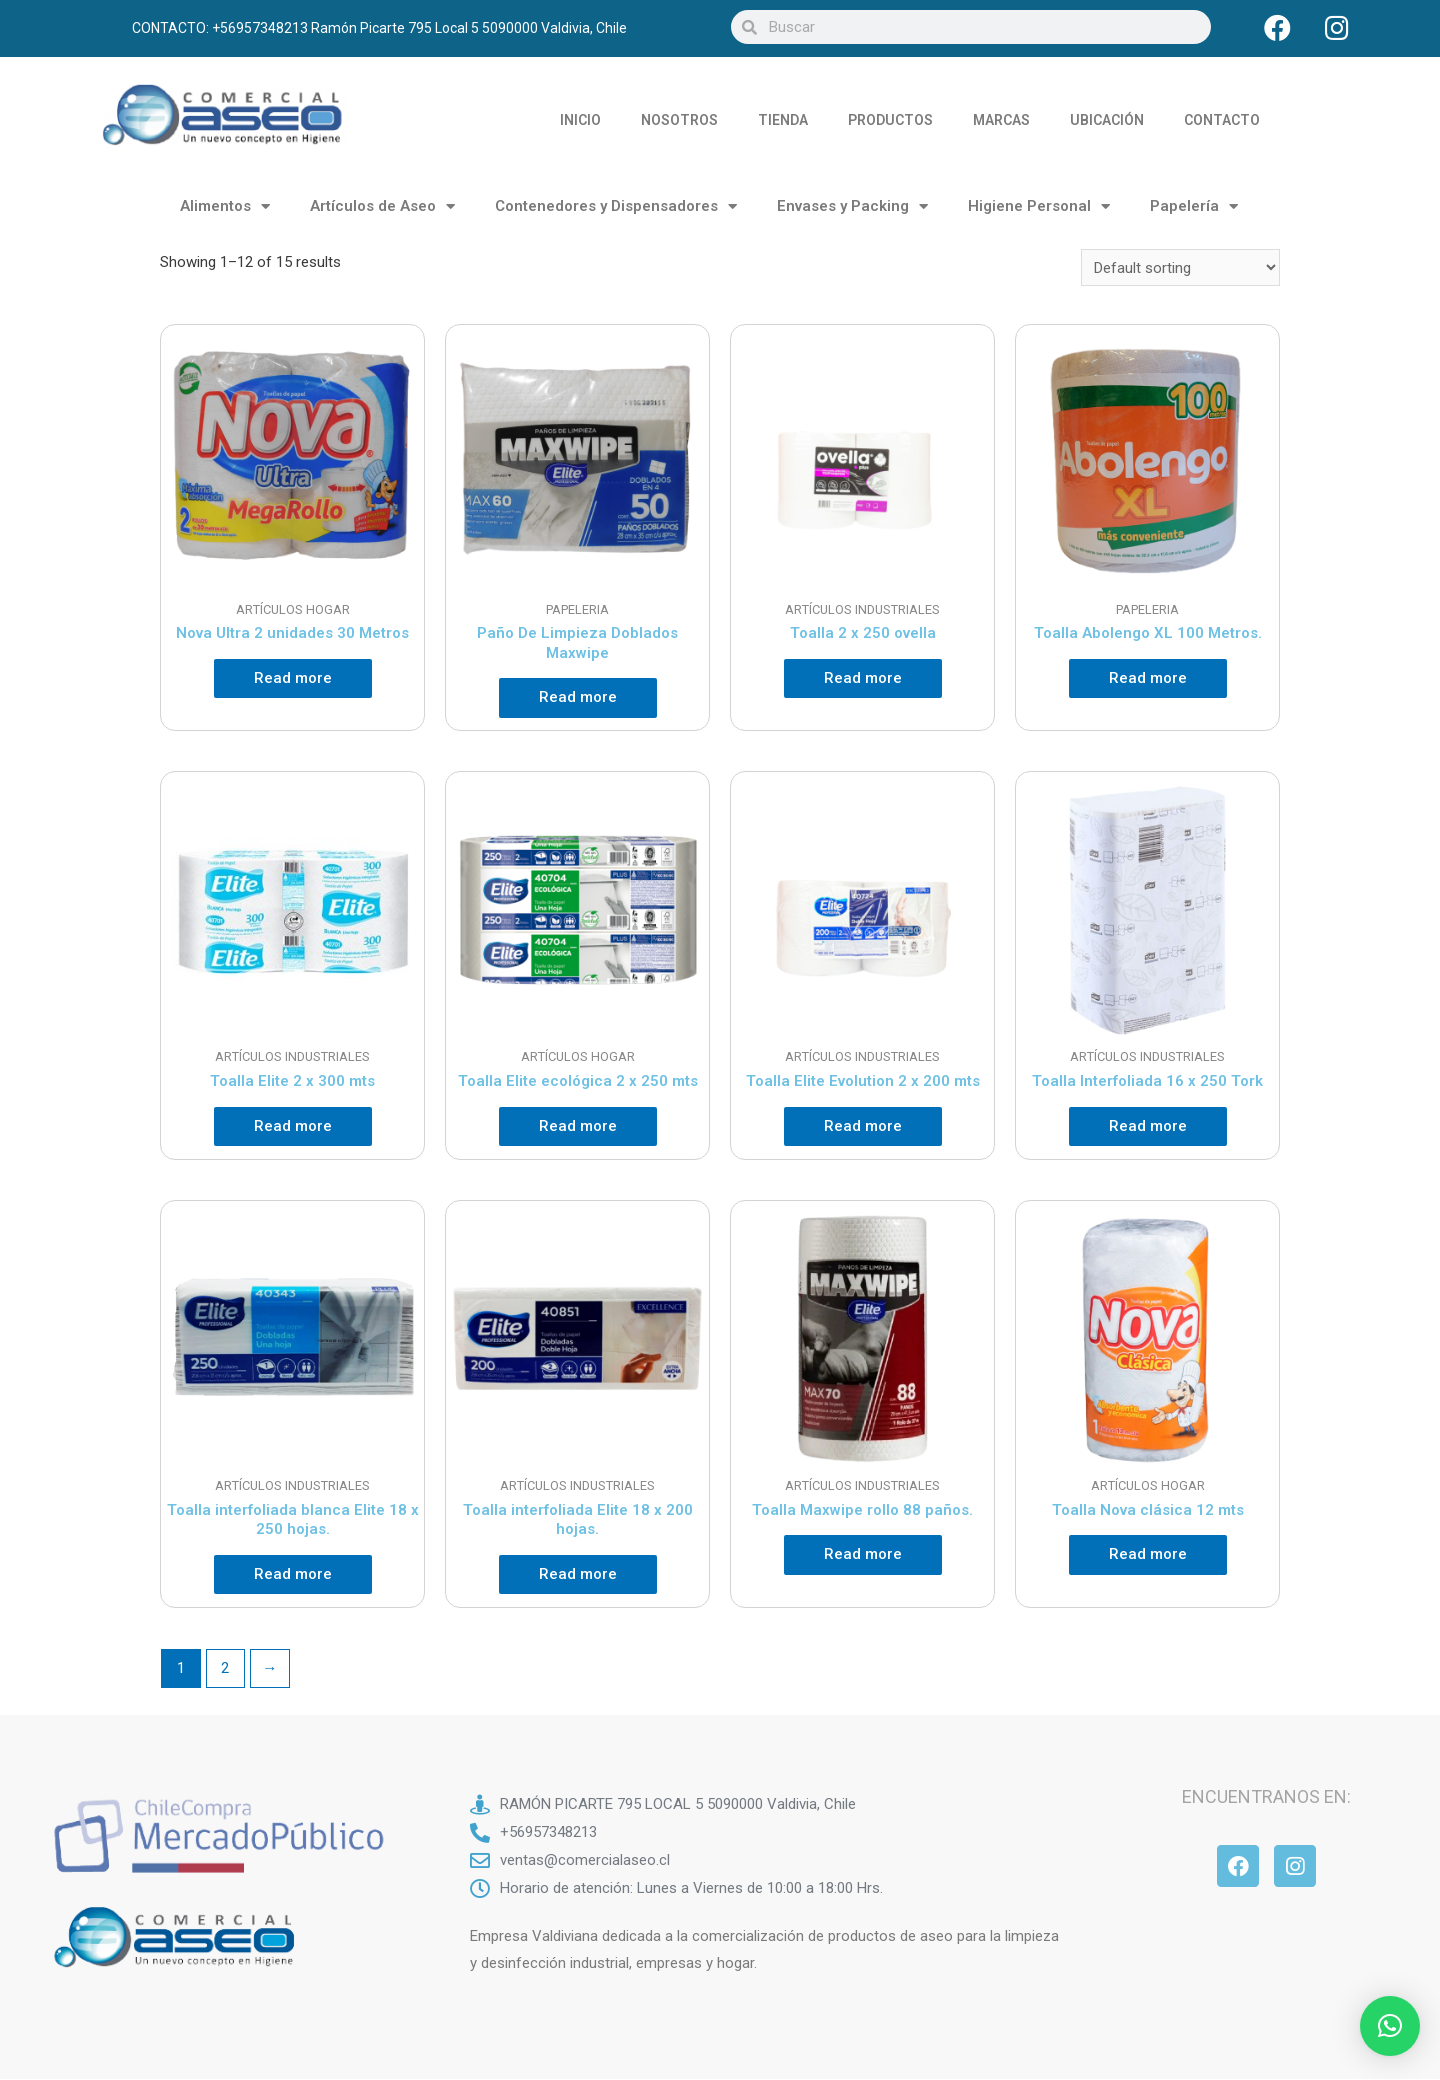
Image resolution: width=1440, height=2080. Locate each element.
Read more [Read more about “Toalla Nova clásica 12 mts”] (1148, 1554)
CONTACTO (1222, 120)
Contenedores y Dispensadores (616, 206)
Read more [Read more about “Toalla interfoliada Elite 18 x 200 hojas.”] (578, 1574)
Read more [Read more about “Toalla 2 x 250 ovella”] (863, 678)
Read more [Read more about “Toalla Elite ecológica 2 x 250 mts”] (578, 1126)
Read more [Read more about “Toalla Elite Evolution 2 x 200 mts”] (863, 1126)
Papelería (1194, 206)
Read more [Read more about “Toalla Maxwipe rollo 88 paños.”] (863, 1554)
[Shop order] (1180, 267)
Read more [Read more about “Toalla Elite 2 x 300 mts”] (293, 1126)
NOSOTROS (679, 120)
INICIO (580, 120)
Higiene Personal (1039, 206)
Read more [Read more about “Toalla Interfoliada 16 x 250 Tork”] (1148, 1126)
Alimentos (225, 206)
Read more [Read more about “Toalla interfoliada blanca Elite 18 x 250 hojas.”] (293, 1574)
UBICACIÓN (1107, 120)
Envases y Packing (852, 206)
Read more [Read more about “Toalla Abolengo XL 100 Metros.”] (1148, 678)
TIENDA (783, 120)
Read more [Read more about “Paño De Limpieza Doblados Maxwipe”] (578, 697)
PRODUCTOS (890, 120)
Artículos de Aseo (382, 206)
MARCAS (1001, 120)
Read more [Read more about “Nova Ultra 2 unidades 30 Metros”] (293, 678)
